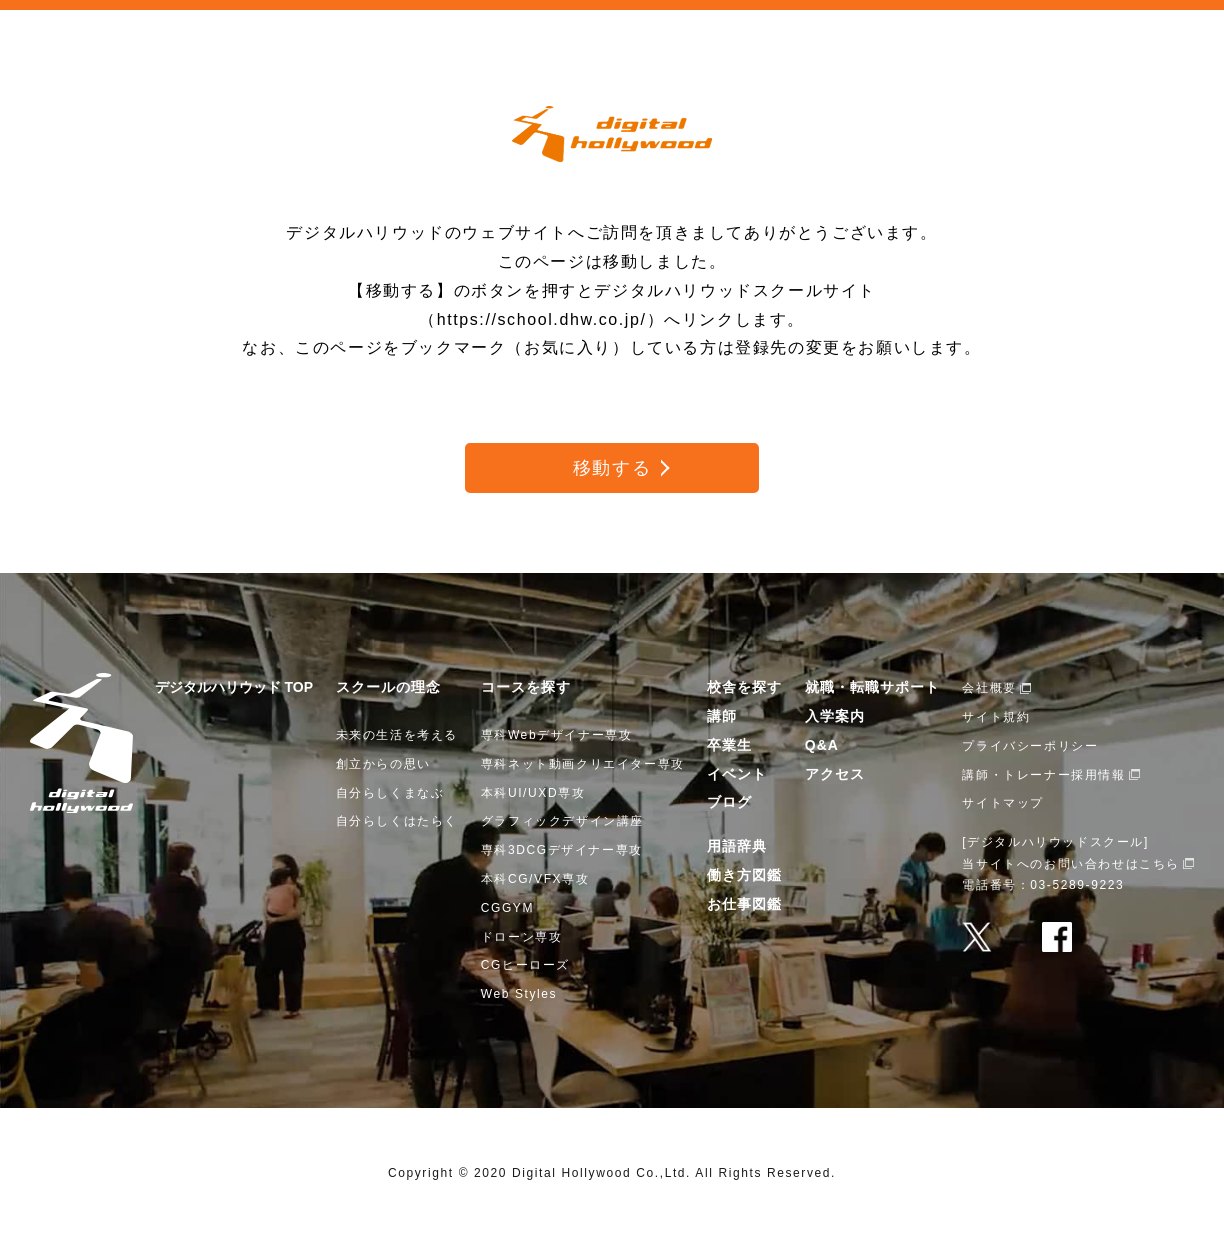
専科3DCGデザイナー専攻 (562, 850)
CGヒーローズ (525, 965)
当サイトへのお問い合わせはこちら (1071, 864)
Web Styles (519, 994)
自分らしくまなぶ (390, 793)
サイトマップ (1003, 803)
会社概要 (989, 688)
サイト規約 (996, 717)
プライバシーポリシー (1030, 746)
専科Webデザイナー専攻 (557, 735)
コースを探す (526, 687)
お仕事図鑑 (744, 904)
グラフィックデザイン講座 (562, 821)
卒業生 (729, 745)
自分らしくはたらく (397, 821)
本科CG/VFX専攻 (535, 879)
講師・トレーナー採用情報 (1043, 775)
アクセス (835, 774)
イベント (737, 774)
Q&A (822, 745)
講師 (722, 716)
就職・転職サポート (872, 687)
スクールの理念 (388, 687)
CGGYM (507, 908)
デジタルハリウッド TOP (234, 687)
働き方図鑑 (744, 875)
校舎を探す (744, 687)
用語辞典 (737, 846)
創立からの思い (383, 764)
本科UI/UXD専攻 (533, 793)
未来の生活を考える (397, 735)
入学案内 (835, 716)
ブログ (729, 802)
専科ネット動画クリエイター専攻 (583, 764)
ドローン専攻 (522, 937)
